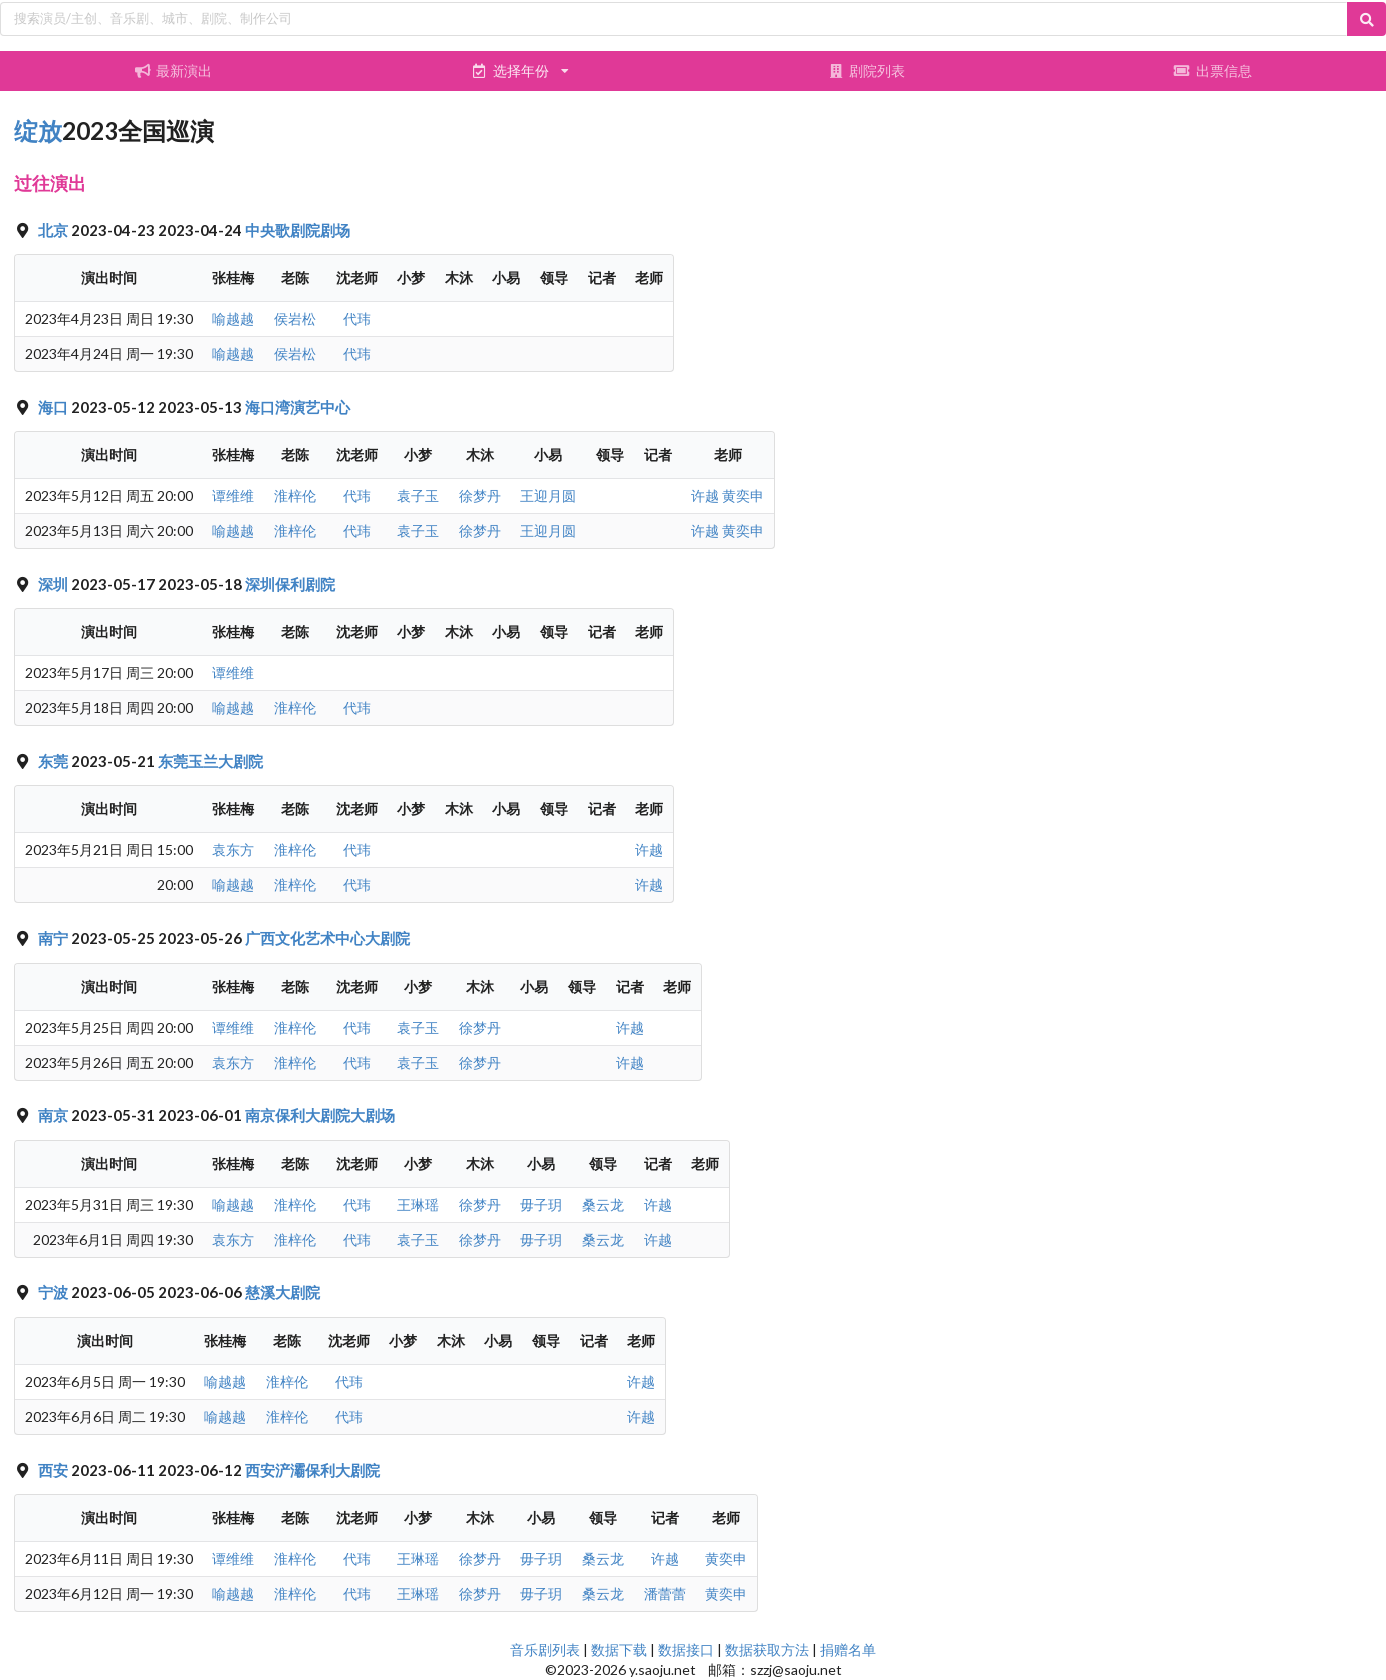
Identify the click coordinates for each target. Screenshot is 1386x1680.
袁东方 (233, 849)
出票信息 (1213, 70)
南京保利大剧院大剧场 (320, 1115)
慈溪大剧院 (282, 1292)
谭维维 (233, 495)
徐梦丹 (480, 495)
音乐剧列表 (545, 1649)
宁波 (54, 1292)
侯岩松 (295, 318)
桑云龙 (603, 1204)
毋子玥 (541, 1204)
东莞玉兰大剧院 (210, 761)
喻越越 (233, 318)
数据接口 (686, 1649)
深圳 (54, 584)
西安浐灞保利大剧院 (312, 1470)
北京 (54, 230)
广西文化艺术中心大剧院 (327, 938)
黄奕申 (743, 495)
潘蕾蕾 (665, 1593)
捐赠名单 (848, 1649)
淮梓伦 (295, 495)
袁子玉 (418, 495)
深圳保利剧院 (290, 584)
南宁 (54, 938)
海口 (54, 407)
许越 (705, 495)
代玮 (357, 318)
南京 (54, 1115)
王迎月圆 (548, 495)
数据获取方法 (767, 1649)
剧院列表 (866, 70)
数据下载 (619, 1649)
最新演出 (173, 70)
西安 (54, 1470)
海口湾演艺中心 (297, 407)
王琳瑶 (418, 1204)
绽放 (38, 130)
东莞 (54, 761)
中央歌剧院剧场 (297, 230)
